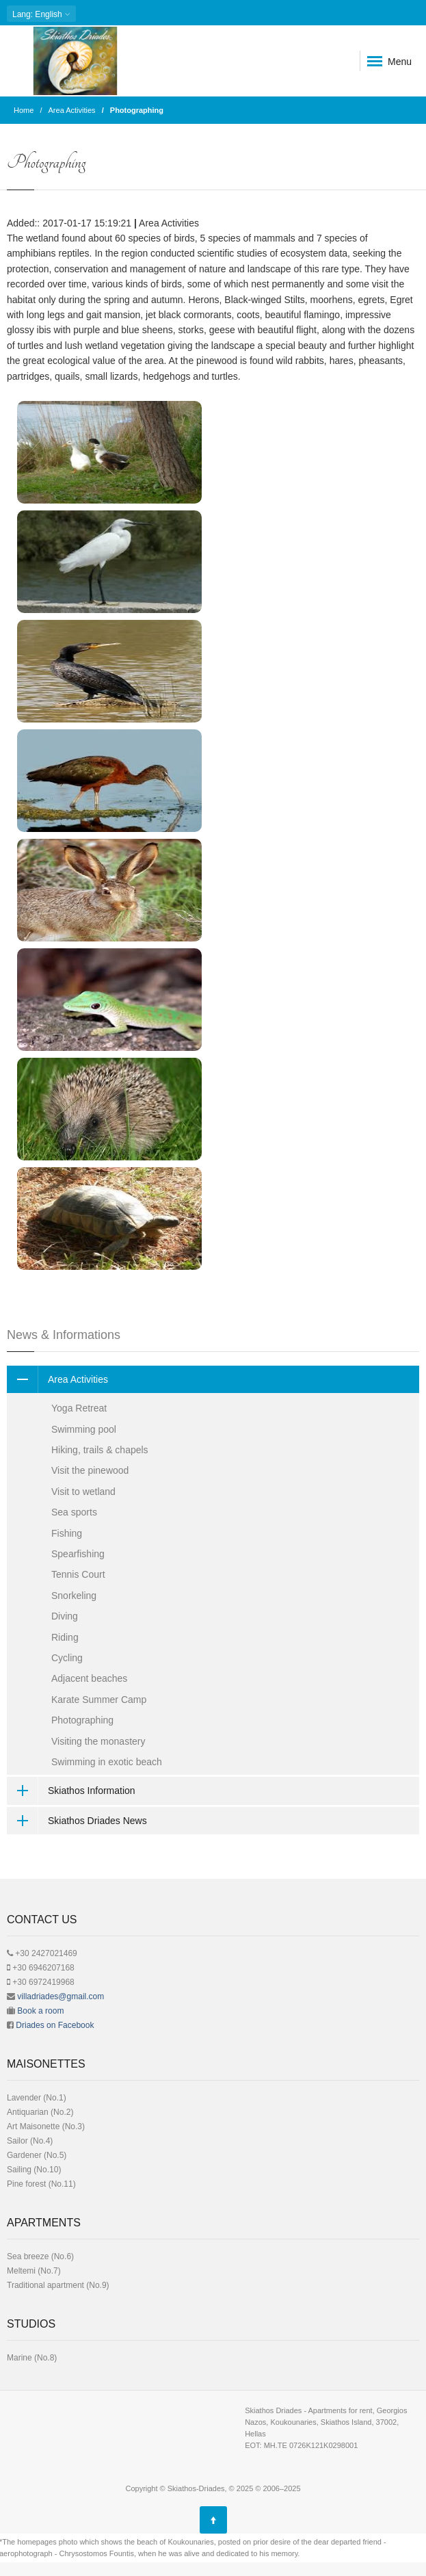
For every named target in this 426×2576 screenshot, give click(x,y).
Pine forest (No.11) (41, 2184)
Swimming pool (83, 1429)
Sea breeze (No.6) (40, 2256)
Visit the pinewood (90, 1470)
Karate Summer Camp (98, 1699)
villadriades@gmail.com (60, 1996)
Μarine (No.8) (32, 2358)
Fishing (66, 1533)
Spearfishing (78, 1553)
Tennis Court (78, 1574)
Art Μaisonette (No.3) (46, 2126)
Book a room (40, 2011)
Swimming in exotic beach (106, 1761)
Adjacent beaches (89, 1678)
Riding (65, 1637)
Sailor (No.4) (30, 2141)
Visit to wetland (83, 1491)
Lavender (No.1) (36, 2098)
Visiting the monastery (98, 1741)
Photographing (82, 1720)
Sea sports (74, 1512)
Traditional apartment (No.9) (58, 2285)
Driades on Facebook (55, 2025)
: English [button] (41, 14)
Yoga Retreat (79, 1408)
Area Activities (72, 110)
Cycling (67, 1657)
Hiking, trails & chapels (99, 1449)
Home (24, 110)
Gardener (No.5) (36, 2155)
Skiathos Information (71, 1790)
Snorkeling (73, 1595)
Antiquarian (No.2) (40, 2112)
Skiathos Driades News (77, 1820)
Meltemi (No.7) (34, 2271)
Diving (64, 1616)
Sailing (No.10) (34, 2169)
